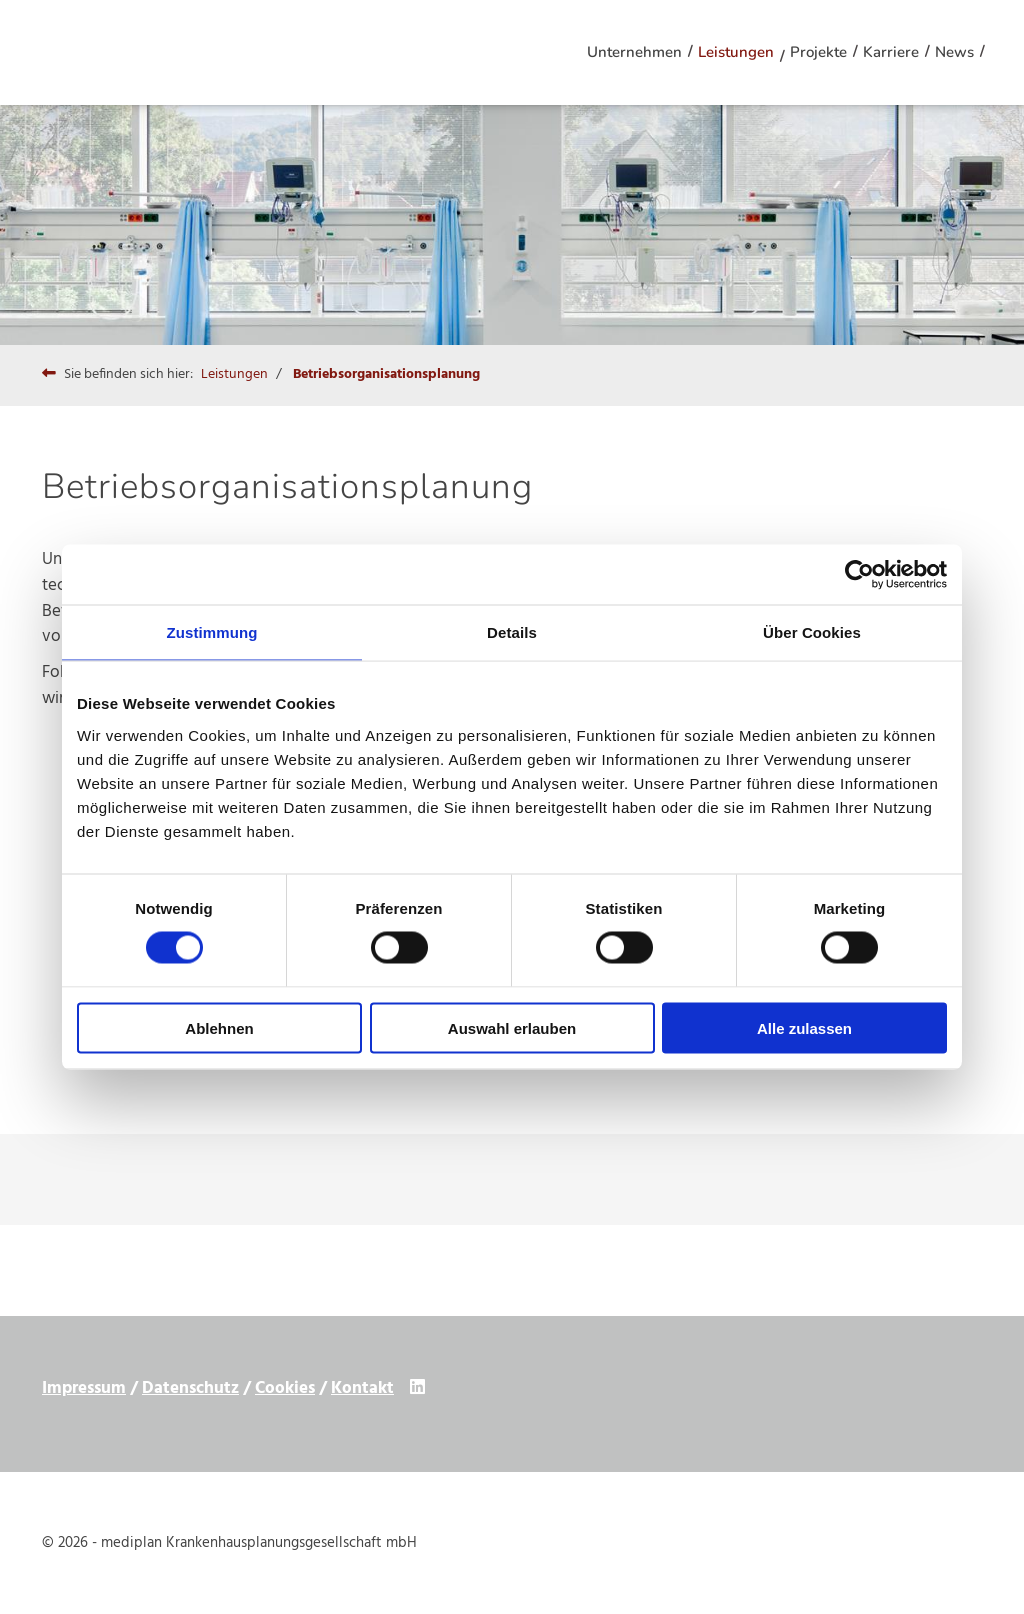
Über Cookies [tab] (812, 632)
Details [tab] (512, 632)
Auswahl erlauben (512, 1027)
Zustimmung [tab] (212, 632)
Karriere (891, 52)
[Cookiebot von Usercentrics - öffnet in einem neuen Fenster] (859, 575)
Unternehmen (634, 52)
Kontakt (362, 1388)
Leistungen (736, 52)
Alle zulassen (804, 1027)
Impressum (84, 1388)
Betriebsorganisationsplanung (386, 374)
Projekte (818, 52)
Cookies (285, 1388)
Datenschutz (190, 1388)
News (954, 52)
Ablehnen (219, 1027)
